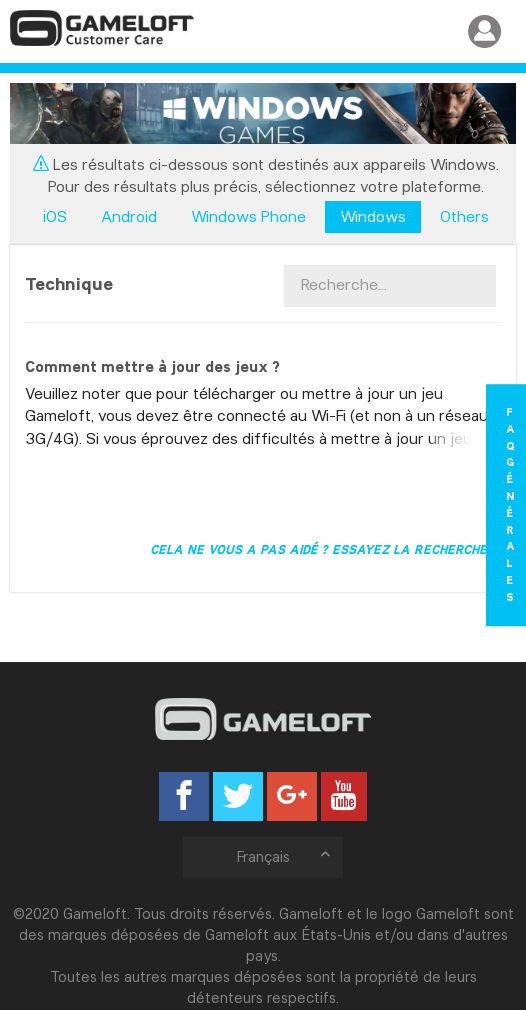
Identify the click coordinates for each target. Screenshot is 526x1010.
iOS (55, 216)
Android (129, 216)
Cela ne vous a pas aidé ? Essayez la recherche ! (322, 549)
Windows (373, 216)
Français (285, 856)
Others (464, 216)
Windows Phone (248, 216)
